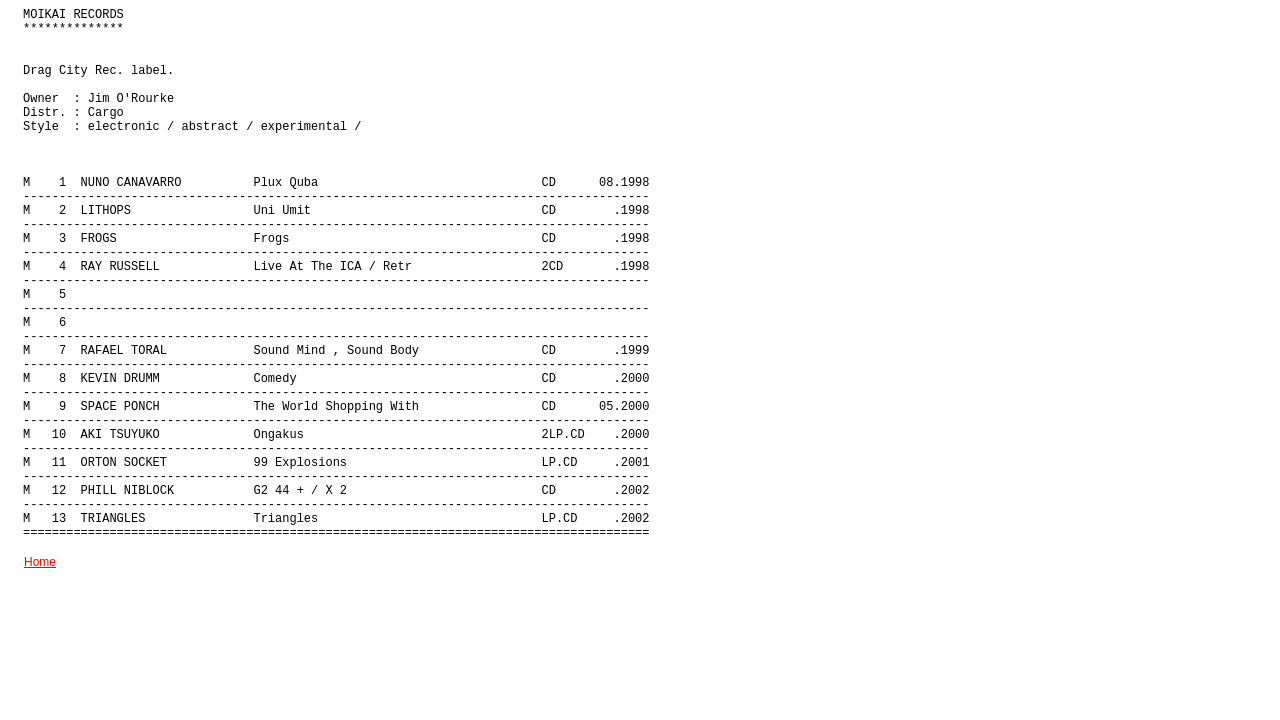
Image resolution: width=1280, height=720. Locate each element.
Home (40, 562)
